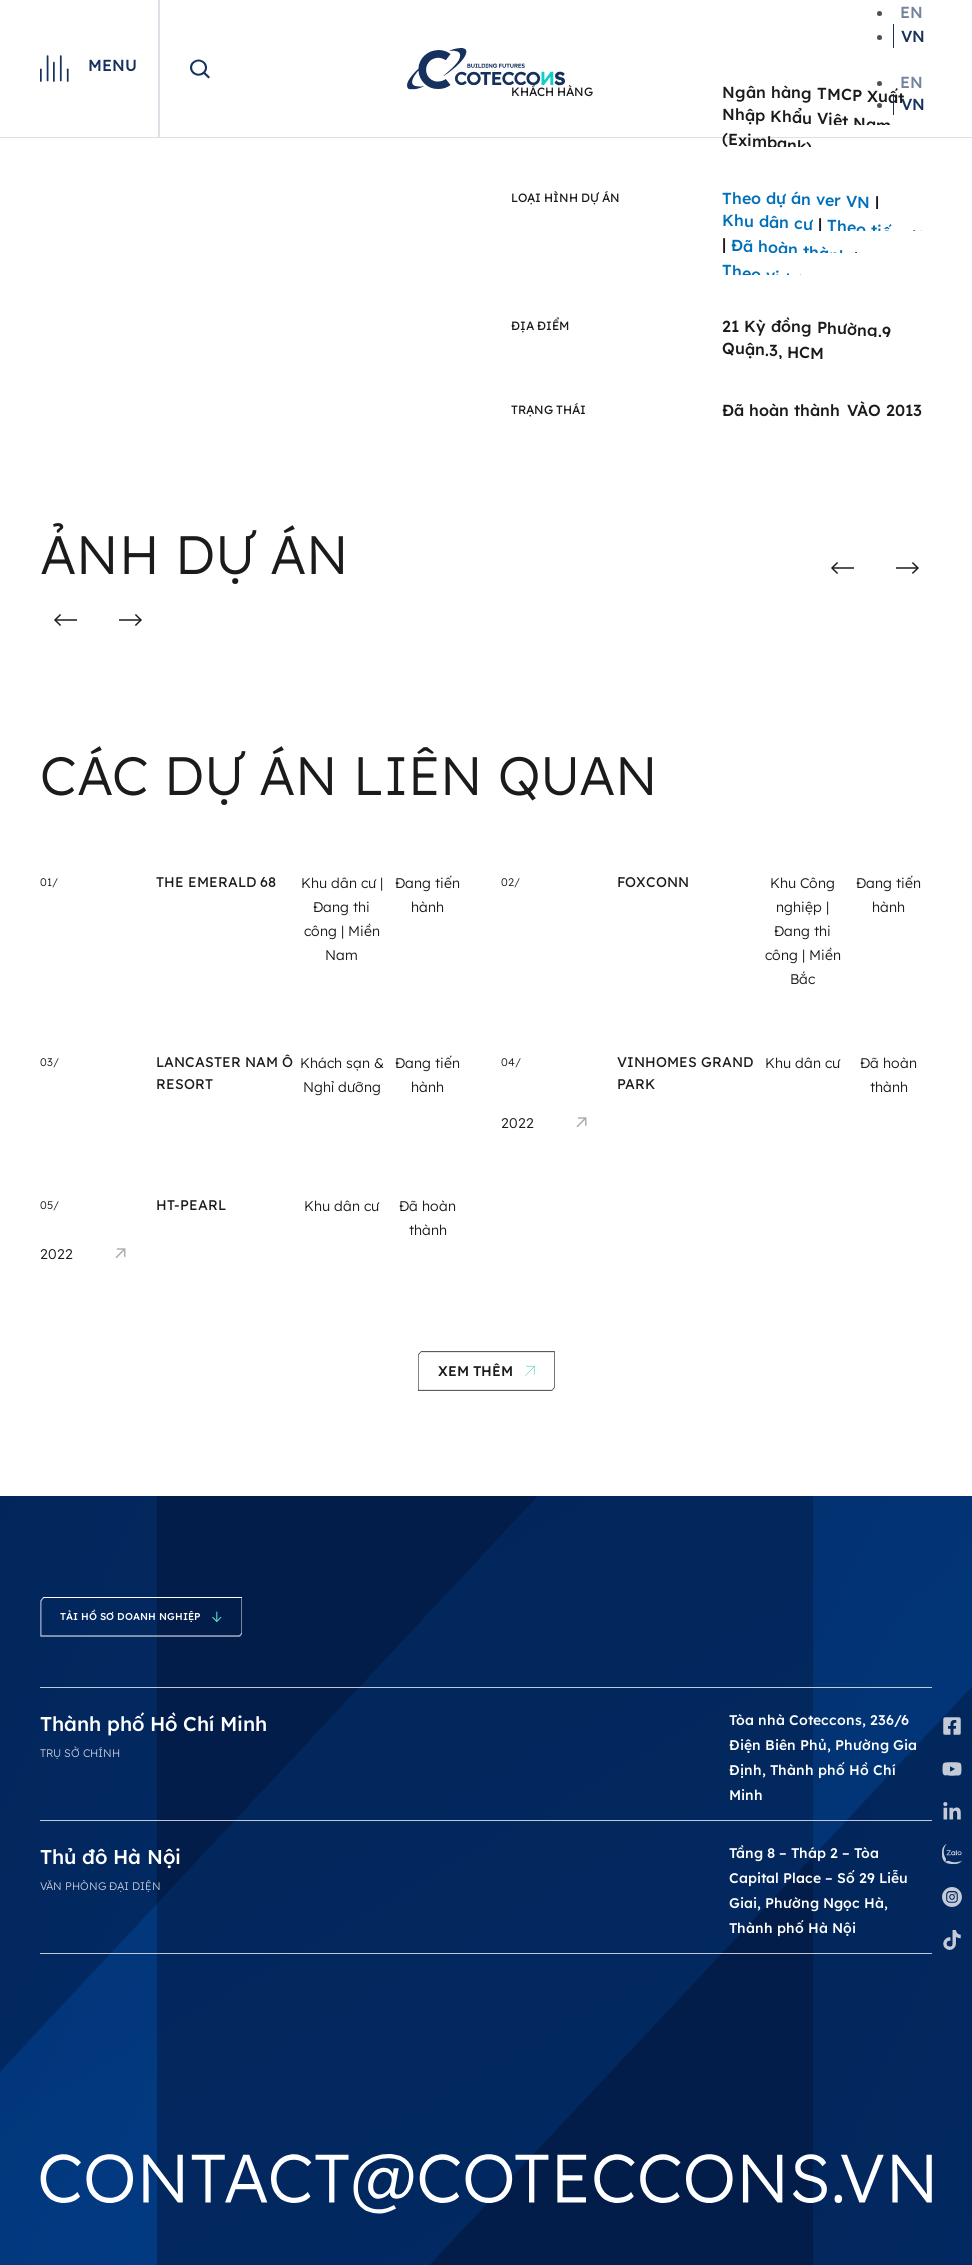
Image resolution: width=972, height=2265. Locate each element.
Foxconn (653, 882)
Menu (112, 65)
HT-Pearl (191, 1205)
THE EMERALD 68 (216, 882)
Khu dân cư (338, 883)
